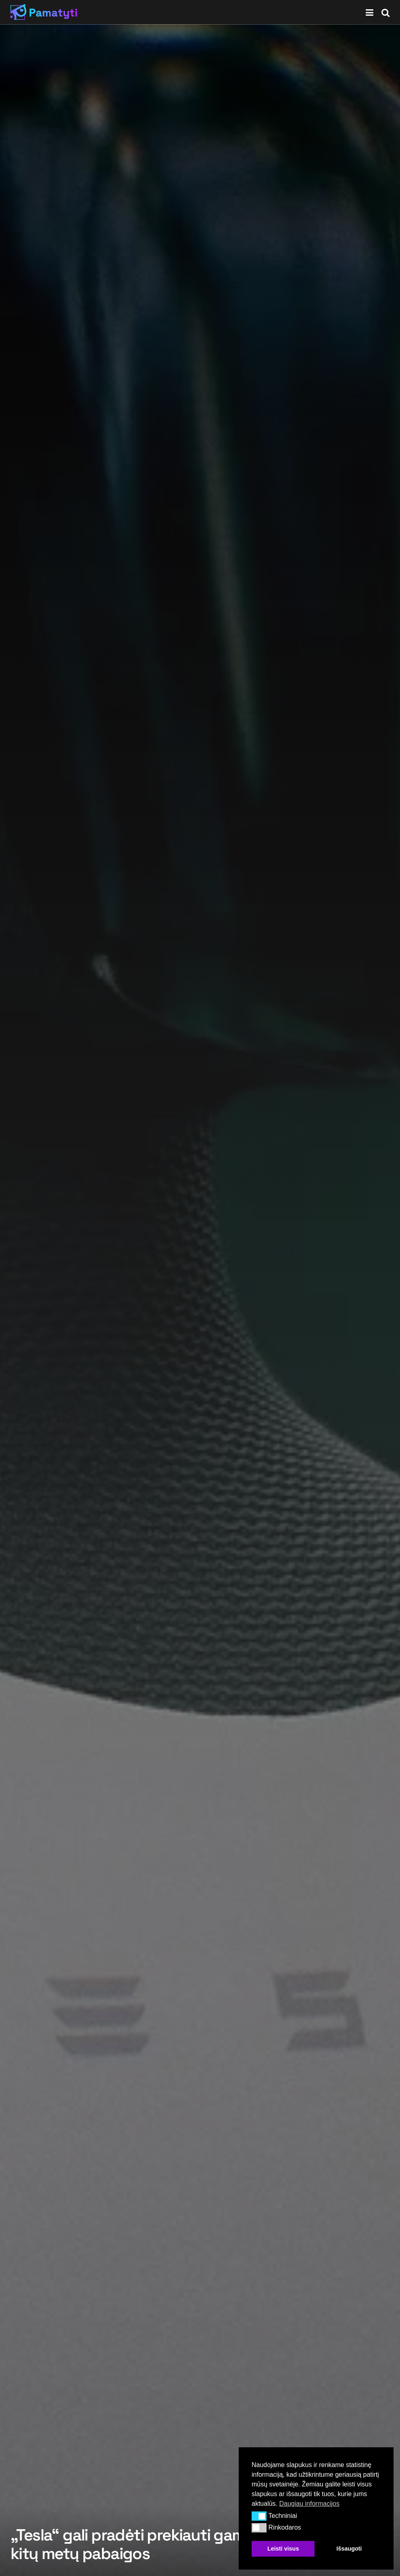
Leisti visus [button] (283, 2548)
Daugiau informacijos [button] (309, 2503)
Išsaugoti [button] (349, 2548)
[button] (259, 2515)
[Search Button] (385, 12)
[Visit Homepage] (43, 12)
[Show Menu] (369, 12)
